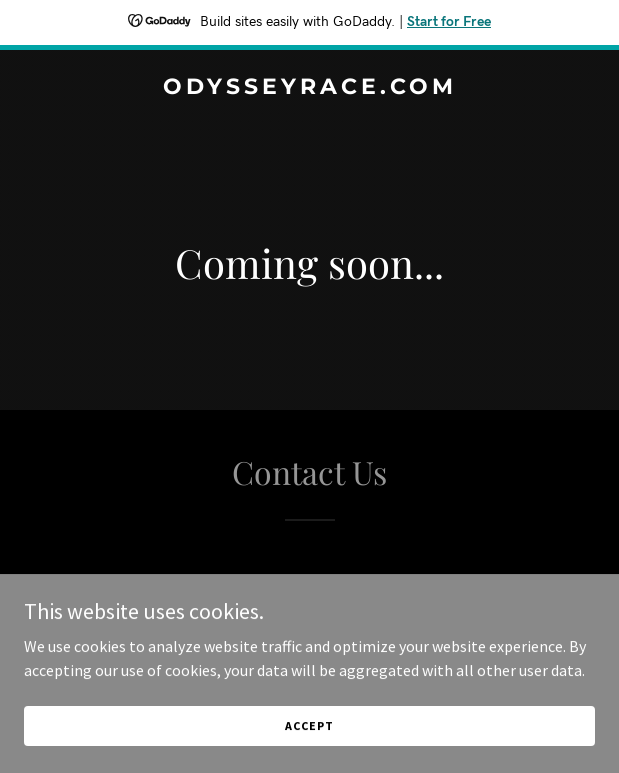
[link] (309, 88)
